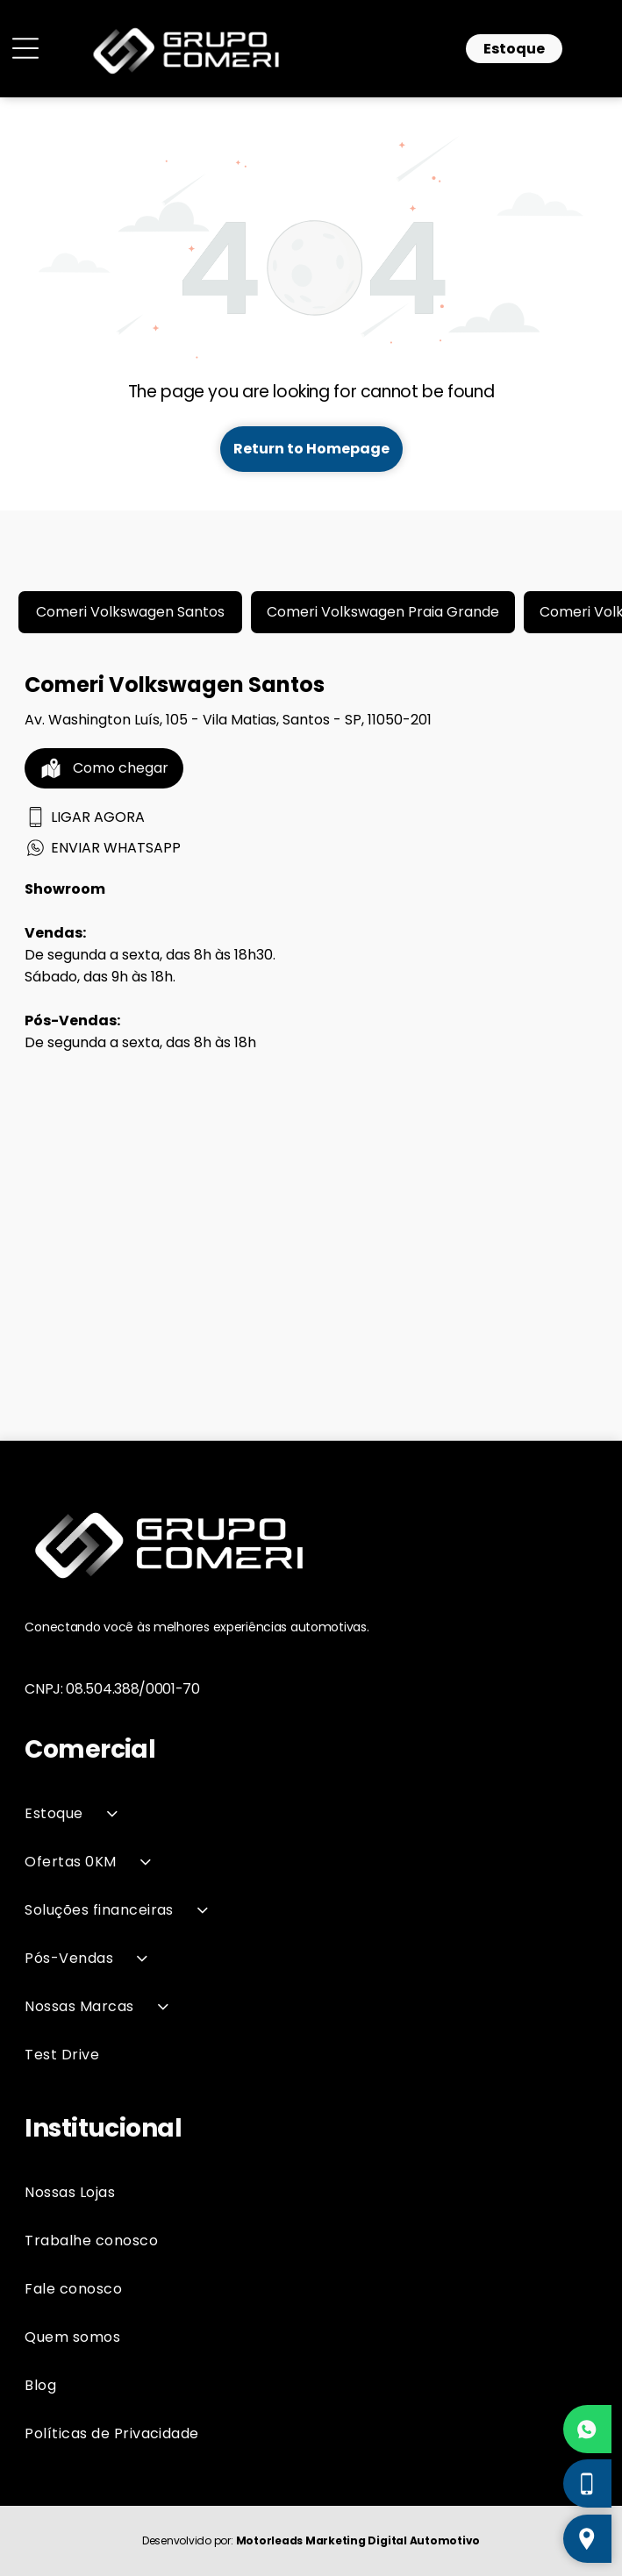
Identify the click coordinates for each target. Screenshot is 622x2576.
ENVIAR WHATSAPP (103, 848)
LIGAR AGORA (85, 817)
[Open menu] (25, 49)
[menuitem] (311, 1813)
